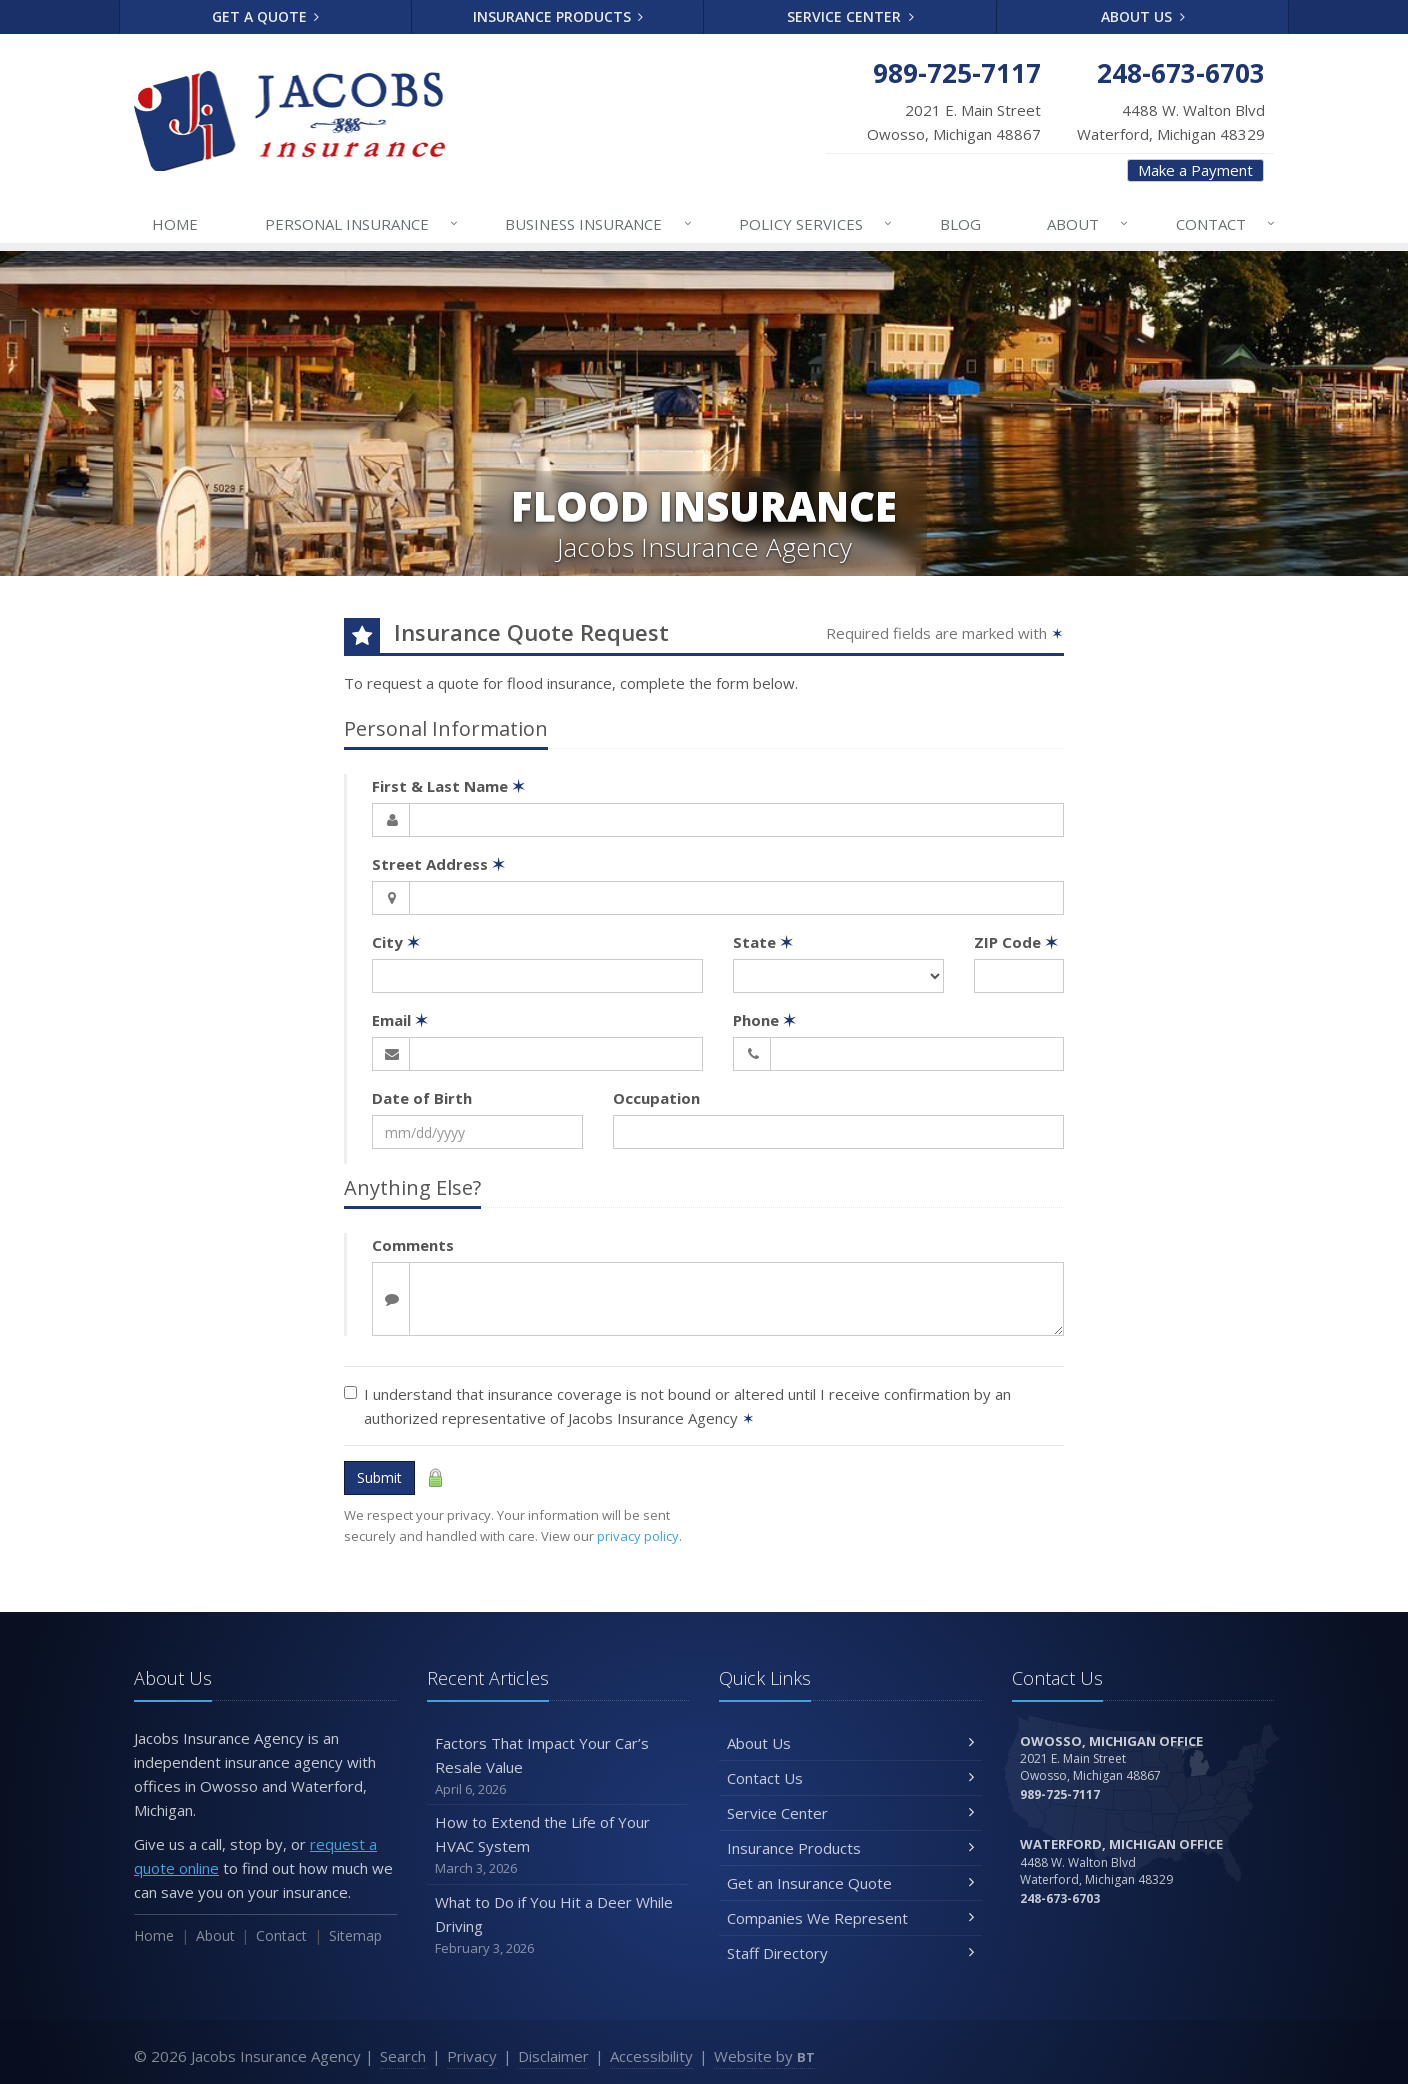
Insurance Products (558, 16)
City (396, 942)
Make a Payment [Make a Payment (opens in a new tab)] (1195, 170)
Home (175, 224)
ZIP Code (1016, 942)
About (1088, 224)
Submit (379, 1477)
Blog (960, 224)
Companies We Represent (850, 1918)
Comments (413, 1245)
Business (599, 224)
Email (400, 1020)
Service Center (850, 16)
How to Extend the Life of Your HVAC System (558, 1845)
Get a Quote (266, 16)
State (763, 942)
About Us (1143, 16)
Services (816, 224)
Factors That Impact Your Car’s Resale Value (558, 1766)
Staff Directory (850, 1953)
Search (403, 2056)
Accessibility (651, 2056)
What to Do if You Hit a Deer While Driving (558, 1925)
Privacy (472, 2056)
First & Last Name (448, 786)
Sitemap (355, 1935)
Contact (1226, 224)
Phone (764, 1020)
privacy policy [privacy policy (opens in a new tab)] (638, 1536)
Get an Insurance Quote (850, 1883)
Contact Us (850, 1778)
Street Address (438, 864)
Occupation (656, 1098)
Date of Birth (422, 1098)
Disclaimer (553, 2056)
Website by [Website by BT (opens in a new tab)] (764, 2056)
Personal (362, 224)
